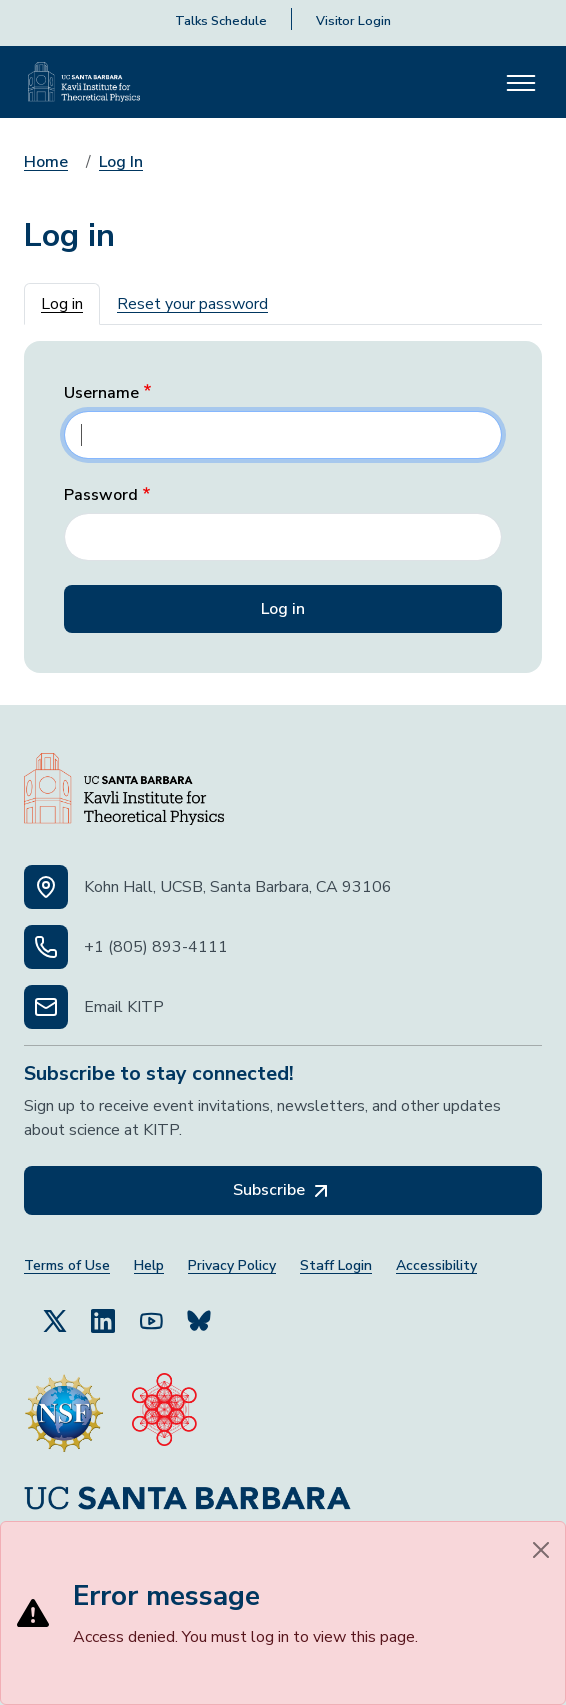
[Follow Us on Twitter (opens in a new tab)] (55, 1320)
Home (46, 162)
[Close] (541, 1550)
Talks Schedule (221, 21)
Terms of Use (67, 1265)
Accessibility (436, 1265)
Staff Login (336, 1265)
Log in (62, 304)
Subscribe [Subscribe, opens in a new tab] (283, 1191)
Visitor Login (353, 21)
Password (101, 495)
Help (149, 1265)
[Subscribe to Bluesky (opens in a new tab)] (199, 1320)
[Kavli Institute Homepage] (84, 82)
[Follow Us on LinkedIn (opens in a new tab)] (103, 1320)
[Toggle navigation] (521, 82)
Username (101, 393)
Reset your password (192, 304)
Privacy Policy (232, 1265)
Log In (121, 162)
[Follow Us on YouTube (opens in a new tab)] (151, 1320)
